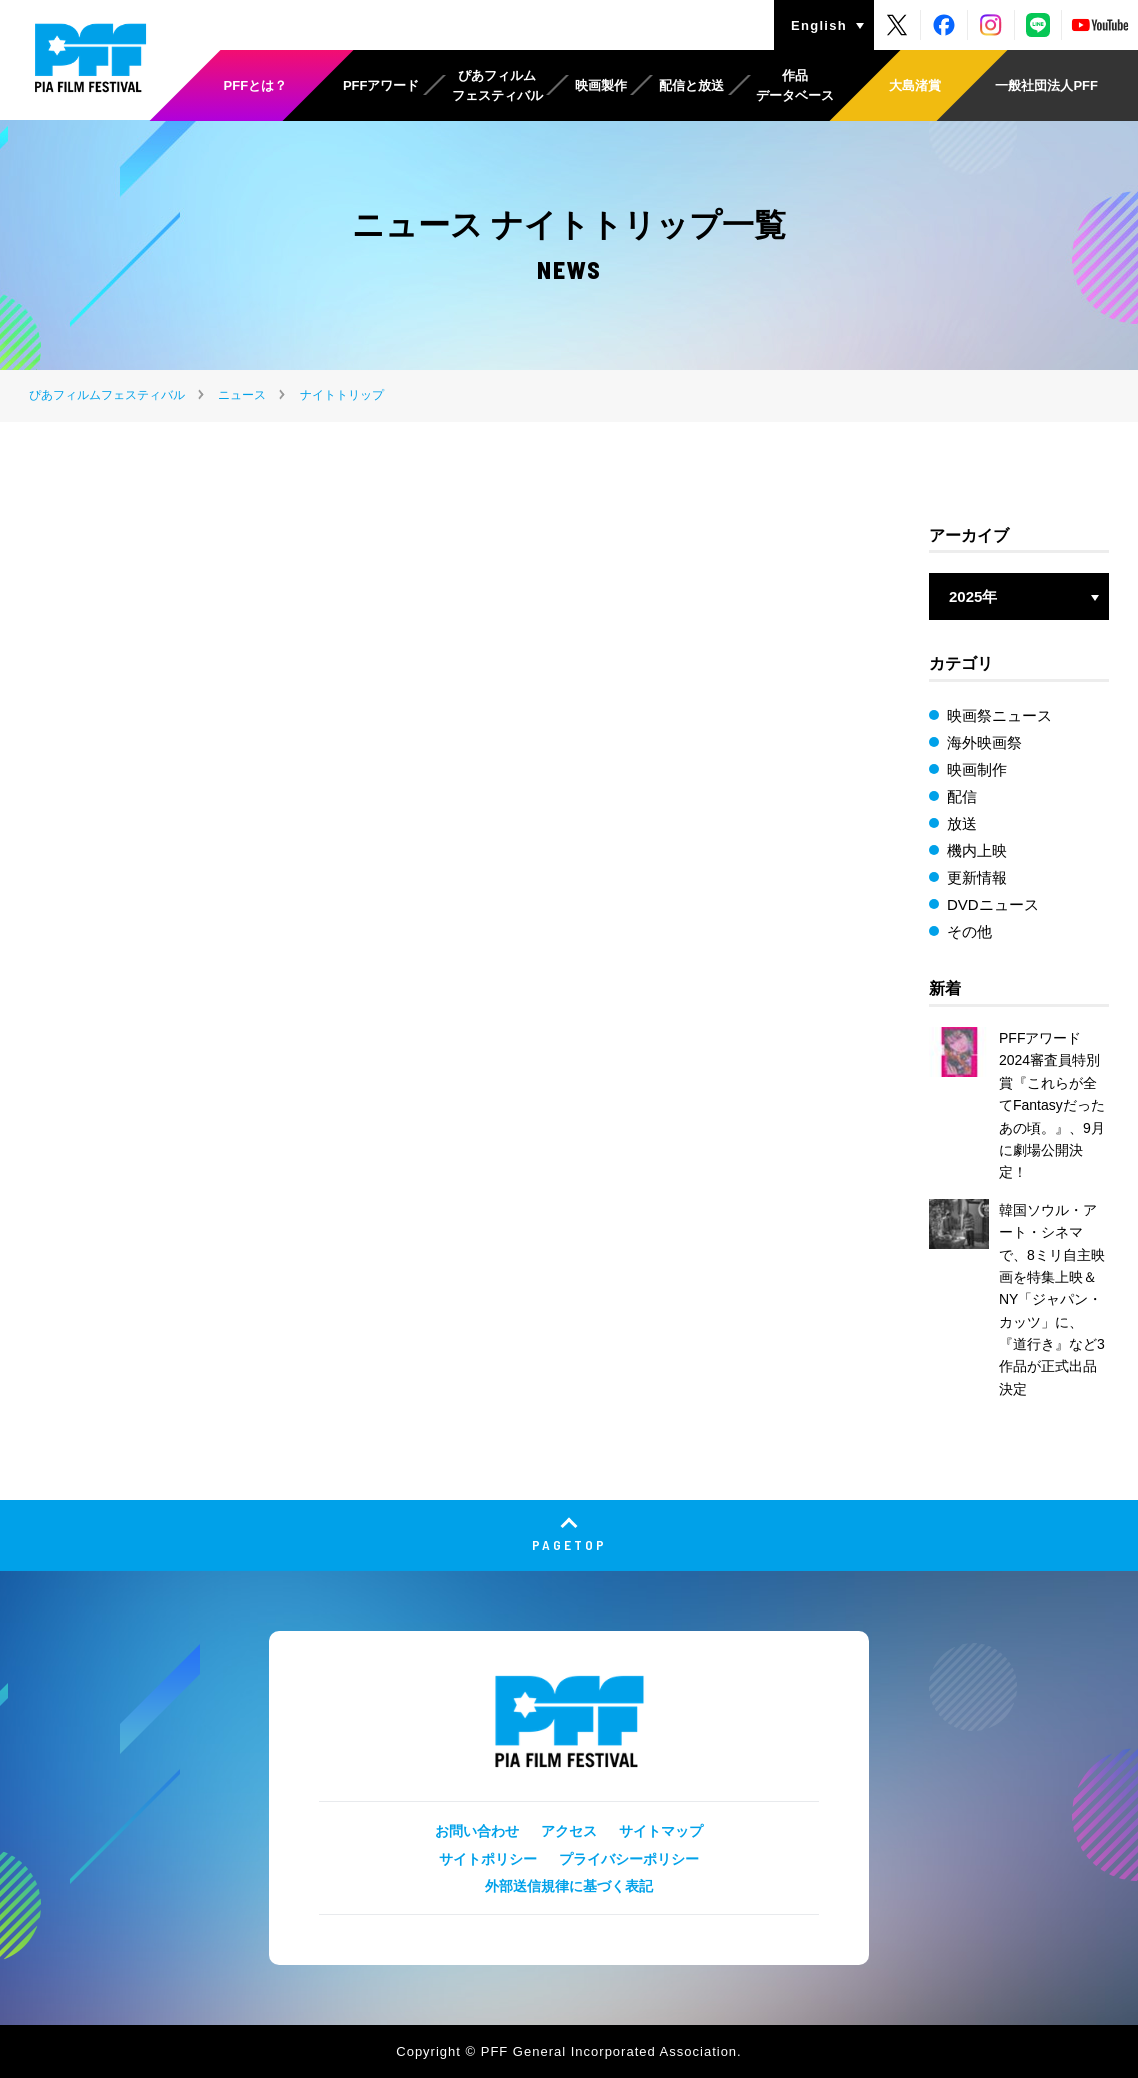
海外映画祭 (984, 742)
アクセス (569, 1831)
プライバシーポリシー (629, 1859)
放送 (962, 823)
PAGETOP (569, 1544)
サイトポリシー (488, 1859)
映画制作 (977, 769)
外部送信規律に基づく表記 (569, 1886)
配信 (962, 796)
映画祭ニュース (999, 715)
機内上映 (977, 850)
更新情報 (977, 877)
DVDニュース (993, 904)
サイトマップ (661, 1831)
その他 (969, 931)
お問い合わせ (477, 1831)
